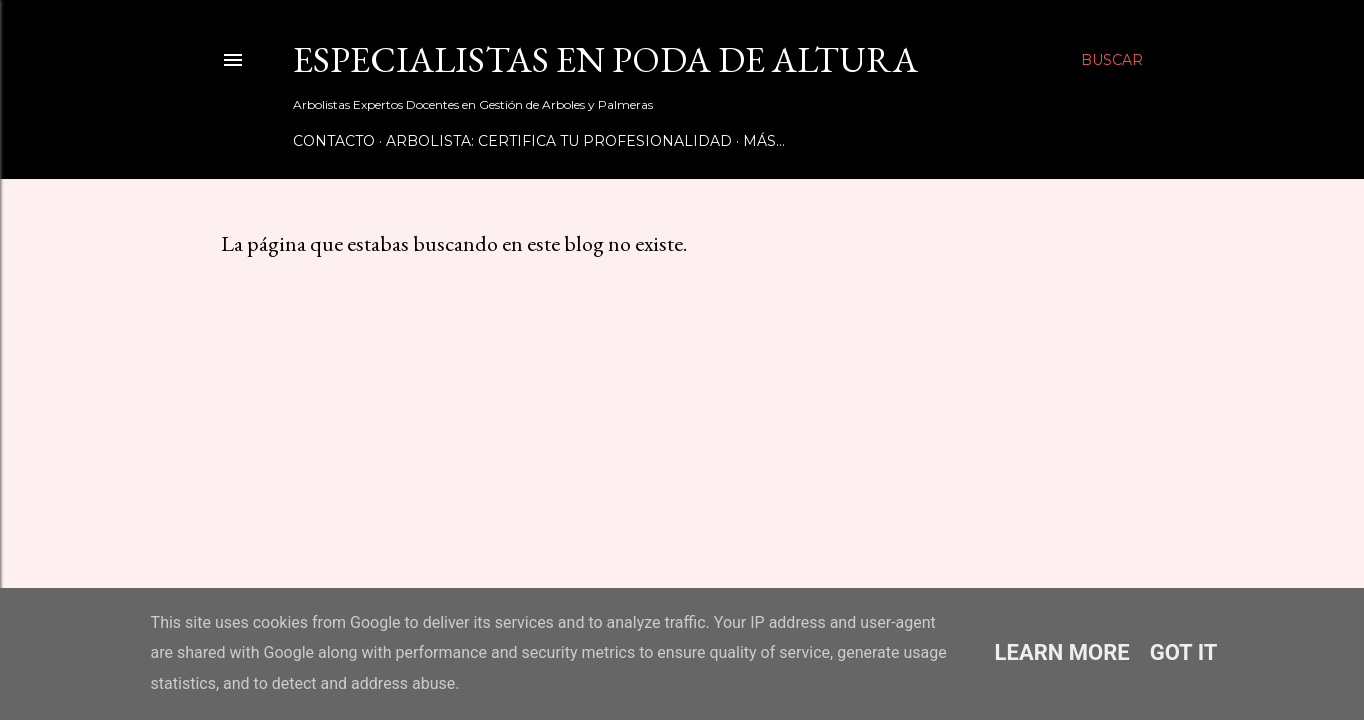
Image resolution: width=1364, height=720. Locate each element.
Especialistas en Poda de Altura (605, 59)
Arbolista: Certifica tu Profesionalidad (559, 141)
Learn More (1062, 652)
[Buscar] (1112, 60)
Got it (1184, 652)
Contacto (334, 141)
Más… (764, 141)
